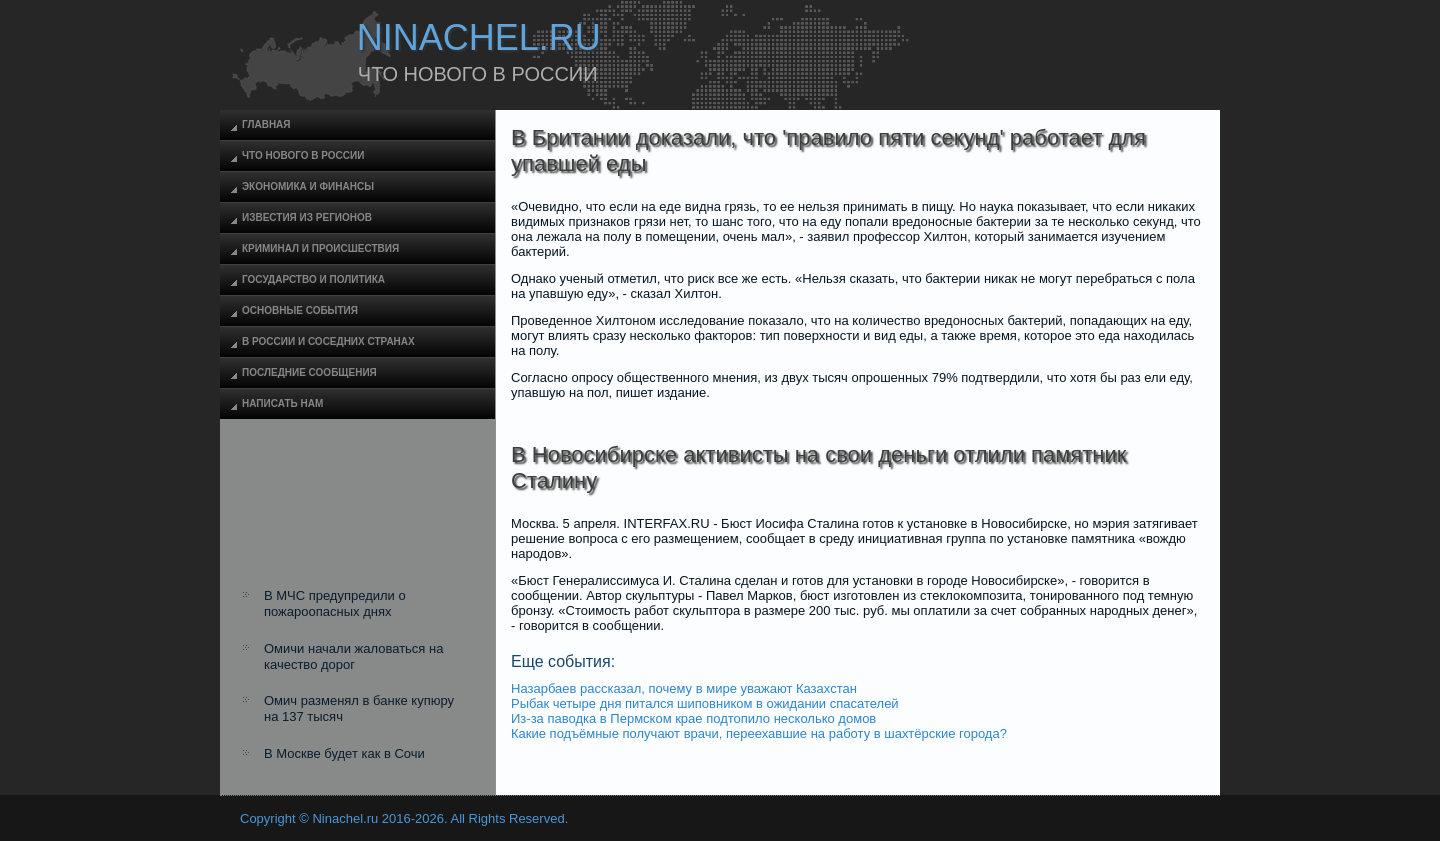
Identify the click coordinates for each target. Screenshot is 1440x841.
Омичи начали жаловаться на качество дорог (353, 656)
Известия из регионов (307, 217)
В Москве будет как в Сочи (344, 753)
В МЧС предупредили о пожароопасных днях (335, 603)
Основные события (300, 310)
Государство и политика (313, 279)
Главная (266, 124)
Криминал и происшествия (320, 248)
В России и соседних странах (328, 341)
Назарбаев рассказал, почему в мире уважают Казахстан (684, 688)
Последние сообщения (309, 372)
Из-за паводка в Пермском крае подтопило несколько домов (693, 718)
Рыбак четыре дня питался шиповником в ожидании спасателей (705, 703)
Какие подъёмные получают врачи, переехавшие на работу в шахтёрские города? (759, 733)
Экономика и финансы (308, 186)
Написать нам (282, 403)
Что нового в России (303, 155)
